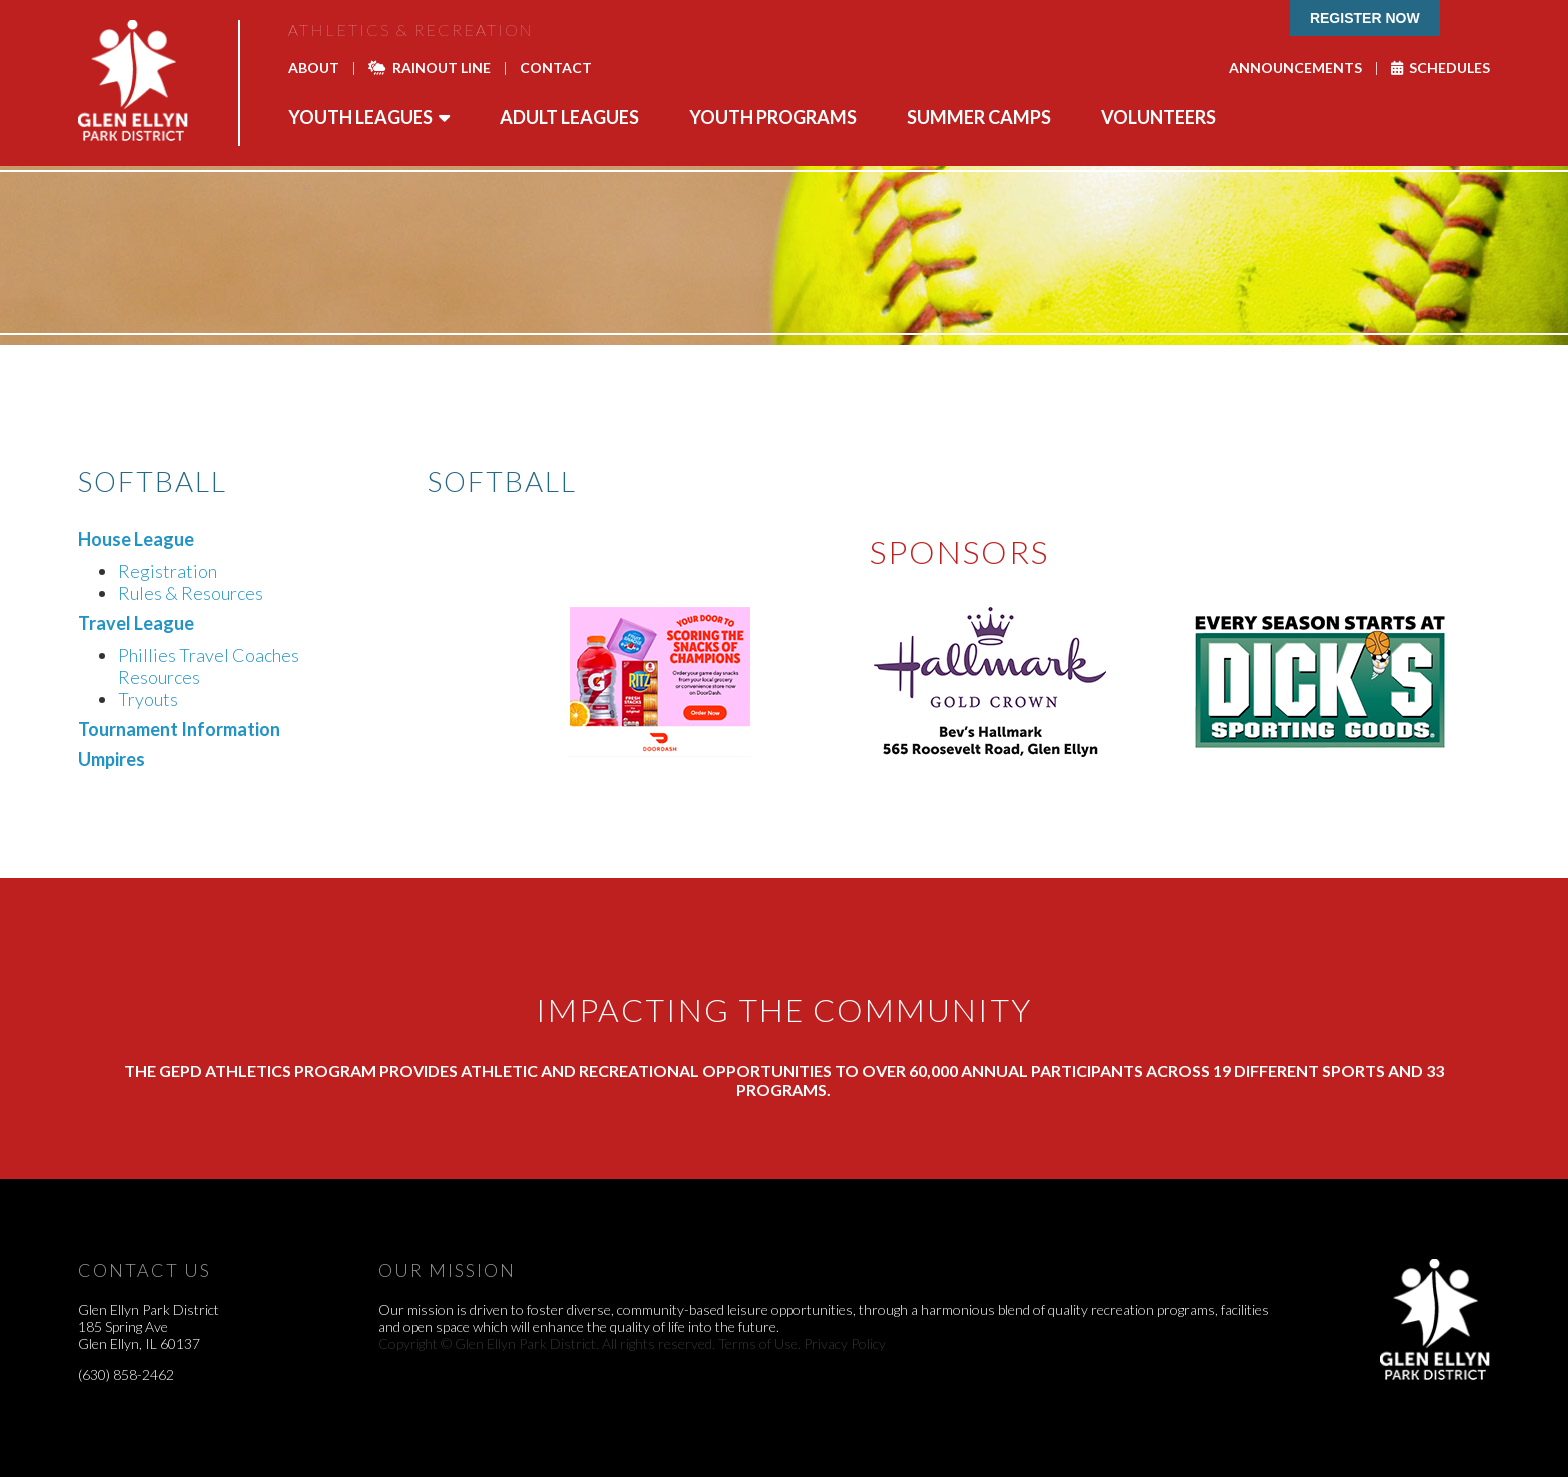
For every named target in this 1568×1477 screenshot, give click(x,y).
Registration (167, 571)
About (313, 67)
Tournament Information (179, 729)
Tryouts (148, 699)
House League (136, 539)
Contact (556, 67)
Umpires (111, 759)
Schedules (1440, 67)
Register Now (1365, 18)
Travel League (136, 623)
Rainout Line (429, 67)
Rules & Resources (190, 593)
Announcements (1295, 67)
